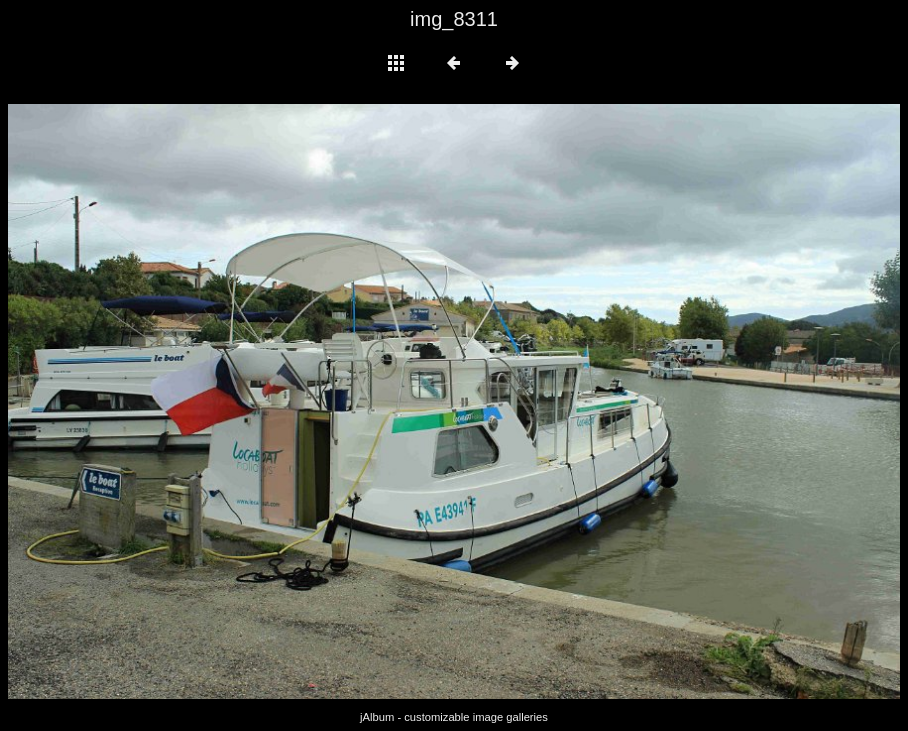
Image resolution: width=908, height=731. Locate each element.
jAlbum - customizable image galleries (454, 717)
